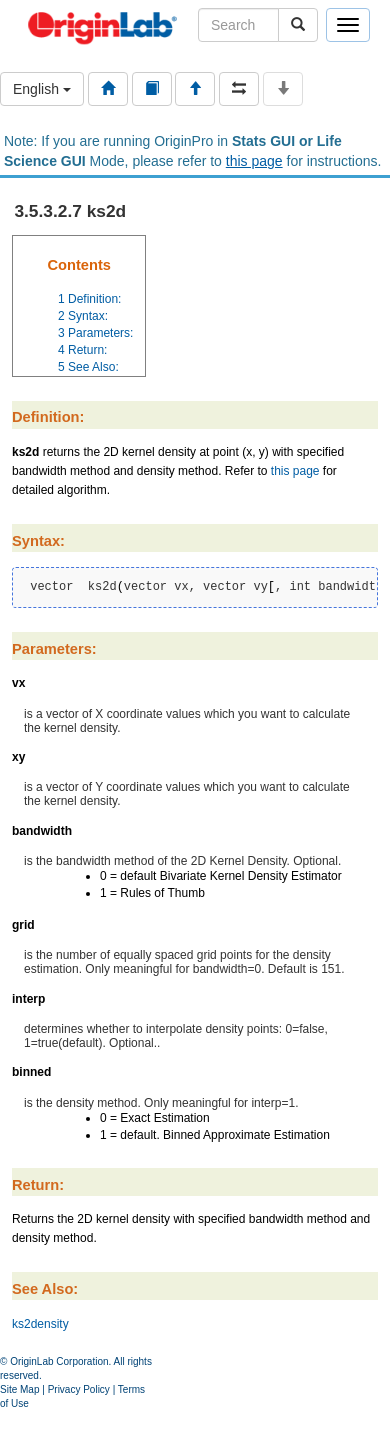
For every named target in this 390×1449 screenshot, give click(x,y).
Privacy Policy (79, 1389)
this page (254, 161)
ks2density (40, 1324)
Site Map (19, 1389)
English (42, 89)
